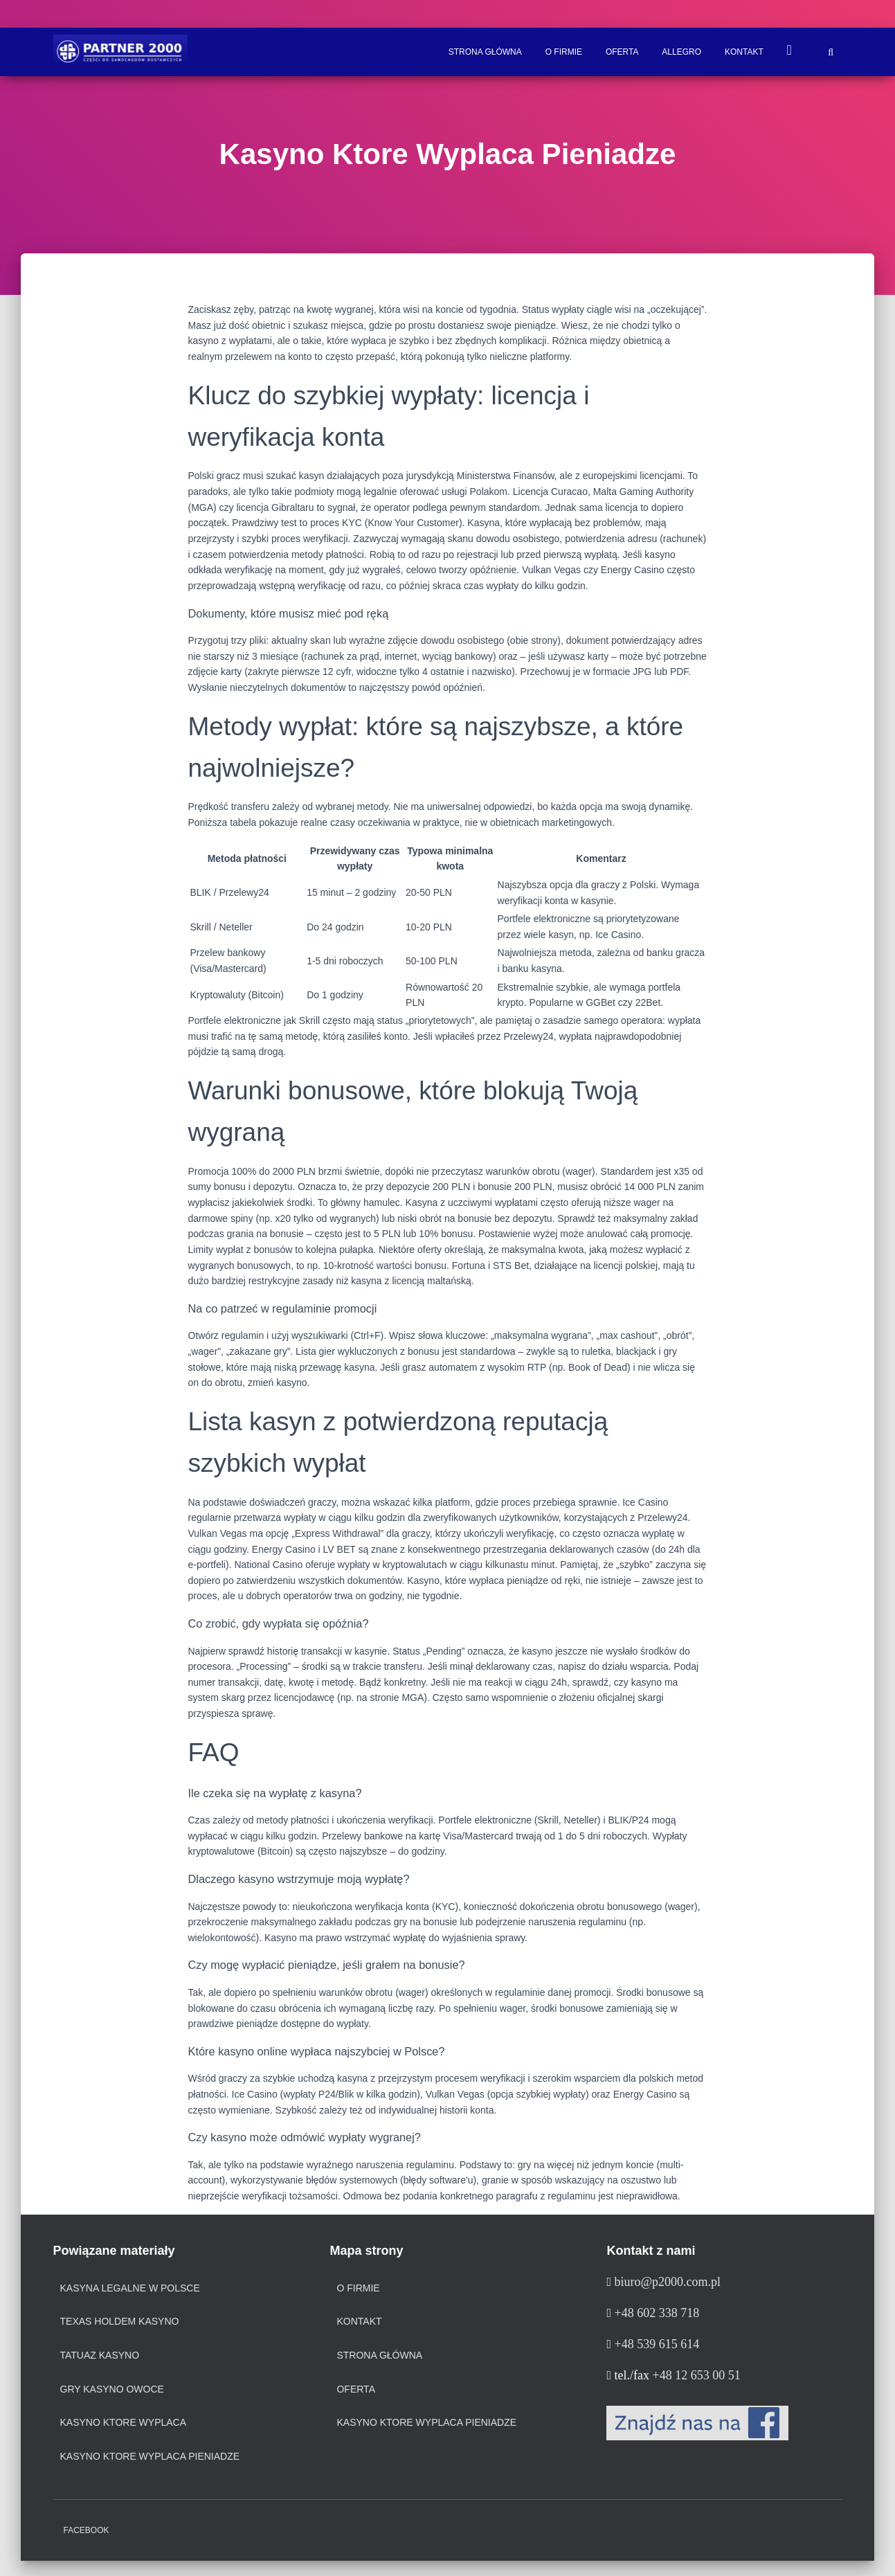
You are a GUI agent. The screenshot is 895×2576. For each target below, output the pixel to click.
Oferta (622, 52)
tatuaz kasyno (100, 2355)
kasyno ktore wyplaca (123, 2422)
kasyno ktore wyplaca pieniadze (150, 2456)
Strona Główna (485, 52)
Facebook (86, 2530)
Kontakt (744, 52)
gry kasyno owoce (112, 2389)
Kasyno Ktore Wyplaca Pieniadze (426, 2422)
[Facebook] (697, 2421)
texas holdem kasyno (119, 2321)
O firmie (563, 52)
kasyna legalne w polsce (130, 2288)
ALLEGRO (681, 52)
